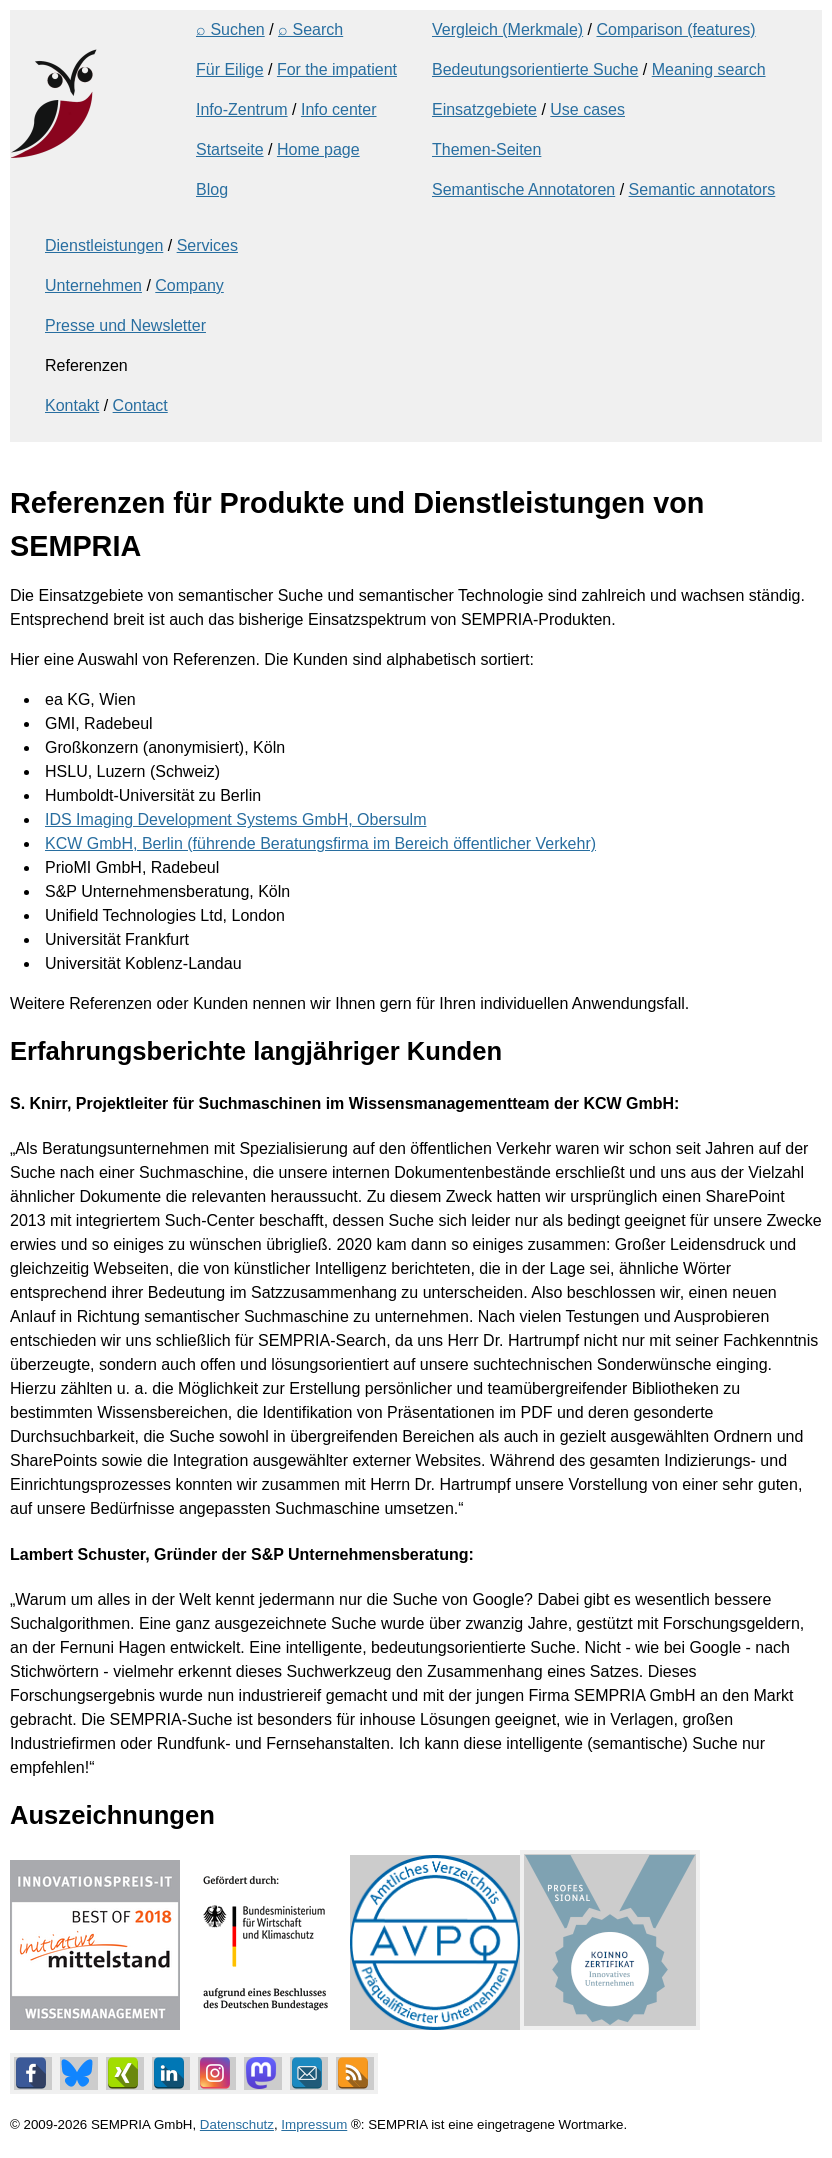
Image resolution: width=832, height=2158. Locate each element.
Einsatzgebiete (484, 109)
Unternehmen (93, 285)
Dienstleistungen (104, 245)
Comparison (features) (675, 29)
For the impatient (337, 69)
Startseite (230, 149)
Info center (339, 109)
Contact (140, 405)
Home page (318, 149)
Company (189, 285)
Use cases (587, 109)
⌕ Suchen (230, 29)
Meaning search (709, 69)
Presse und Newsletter (125, 325)
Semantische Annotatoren (523, 189)
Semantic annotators (702, 189)
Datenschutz (237, 2124)
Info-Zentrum (242, 109)
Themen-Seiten (486, 149)
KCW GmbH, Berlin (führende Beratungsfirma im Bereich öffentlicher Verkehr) (320, 843)
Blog (212, 189)
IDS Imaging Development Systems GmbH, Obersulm (235, 819)
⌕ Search (310, 29)
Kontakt (72, 405)
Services (207, 245)
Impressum (314, 2124)
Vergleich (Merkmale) (507, 29)
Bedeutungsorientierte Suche (535, 69)
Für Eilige (230, 69)
